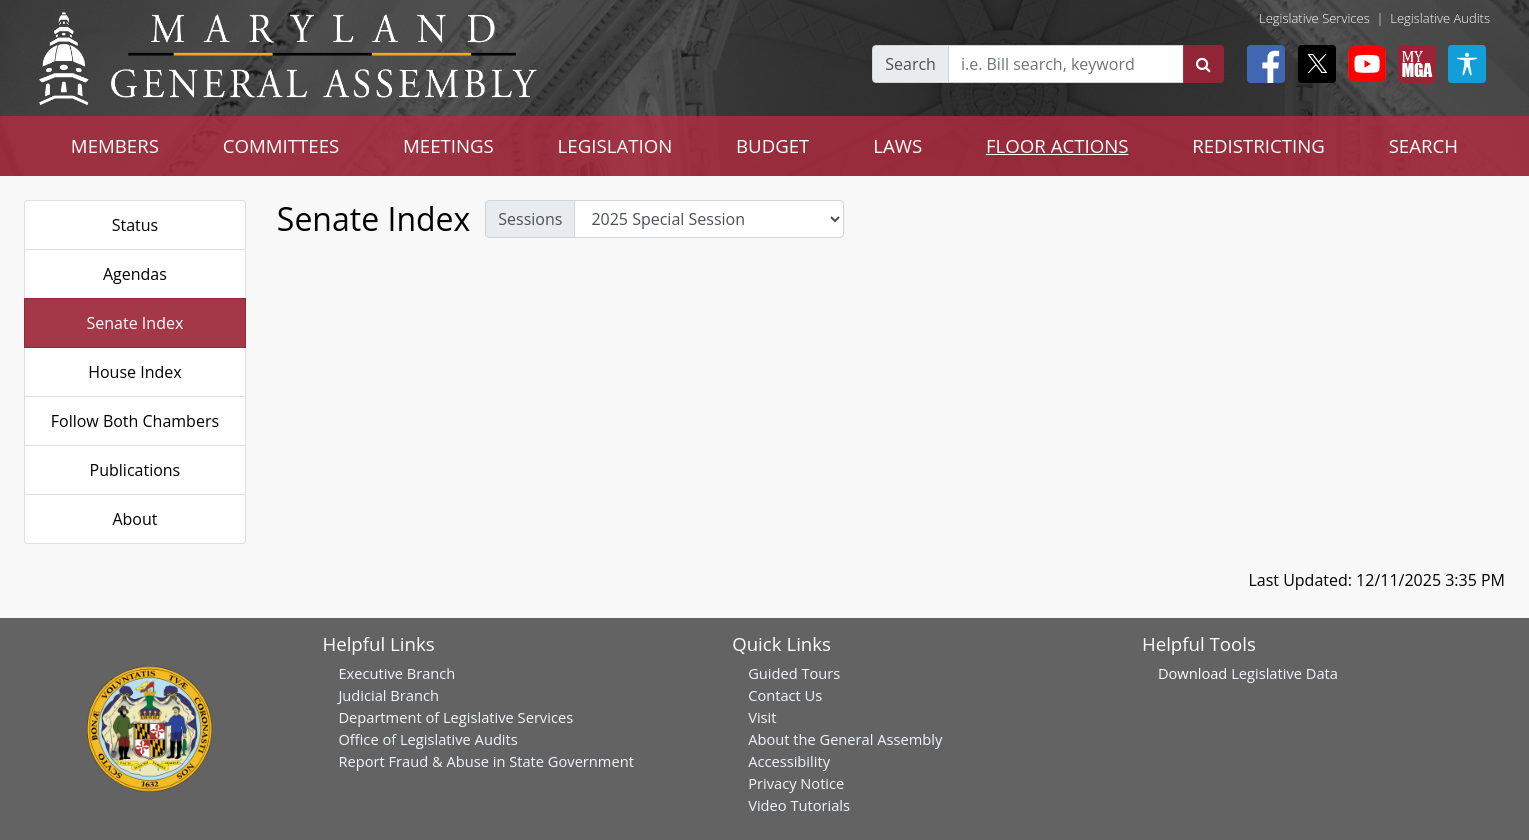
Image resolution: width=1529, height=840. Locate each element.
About (134, 519)
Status (135, 225)
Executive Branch (396, 673)
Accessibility (789, 761)
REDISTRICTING (1258, 145)
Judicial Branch (388, 695)
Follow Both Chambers (135, 421)
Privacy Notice (796, 783)
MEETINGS (448, 145)
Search (910, 64)
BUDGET (772, 145)
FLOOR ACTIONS (1057, 145)
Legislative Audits (1440, 18)
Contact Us (785, 695)
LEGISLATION (615, 145)
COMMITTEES (281, 145)
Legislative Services (1314, 18)
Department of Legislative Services (455, 717)
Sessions (530, 219)
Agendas (135, 274)
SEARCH (1423, 145)
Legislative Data (1284, 673)
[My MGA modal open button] (1413, 64)
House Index (134, 372)
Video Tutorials (799, 805)
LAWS (897, 145)
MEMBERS (115, 145)
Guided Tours (794, 673)
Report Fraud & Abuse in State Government (485, 761)
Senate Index (135, 323)
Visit (762, 717)
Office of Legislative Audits (427, 739)
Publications (135, 470)
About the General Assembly (845, 739)
